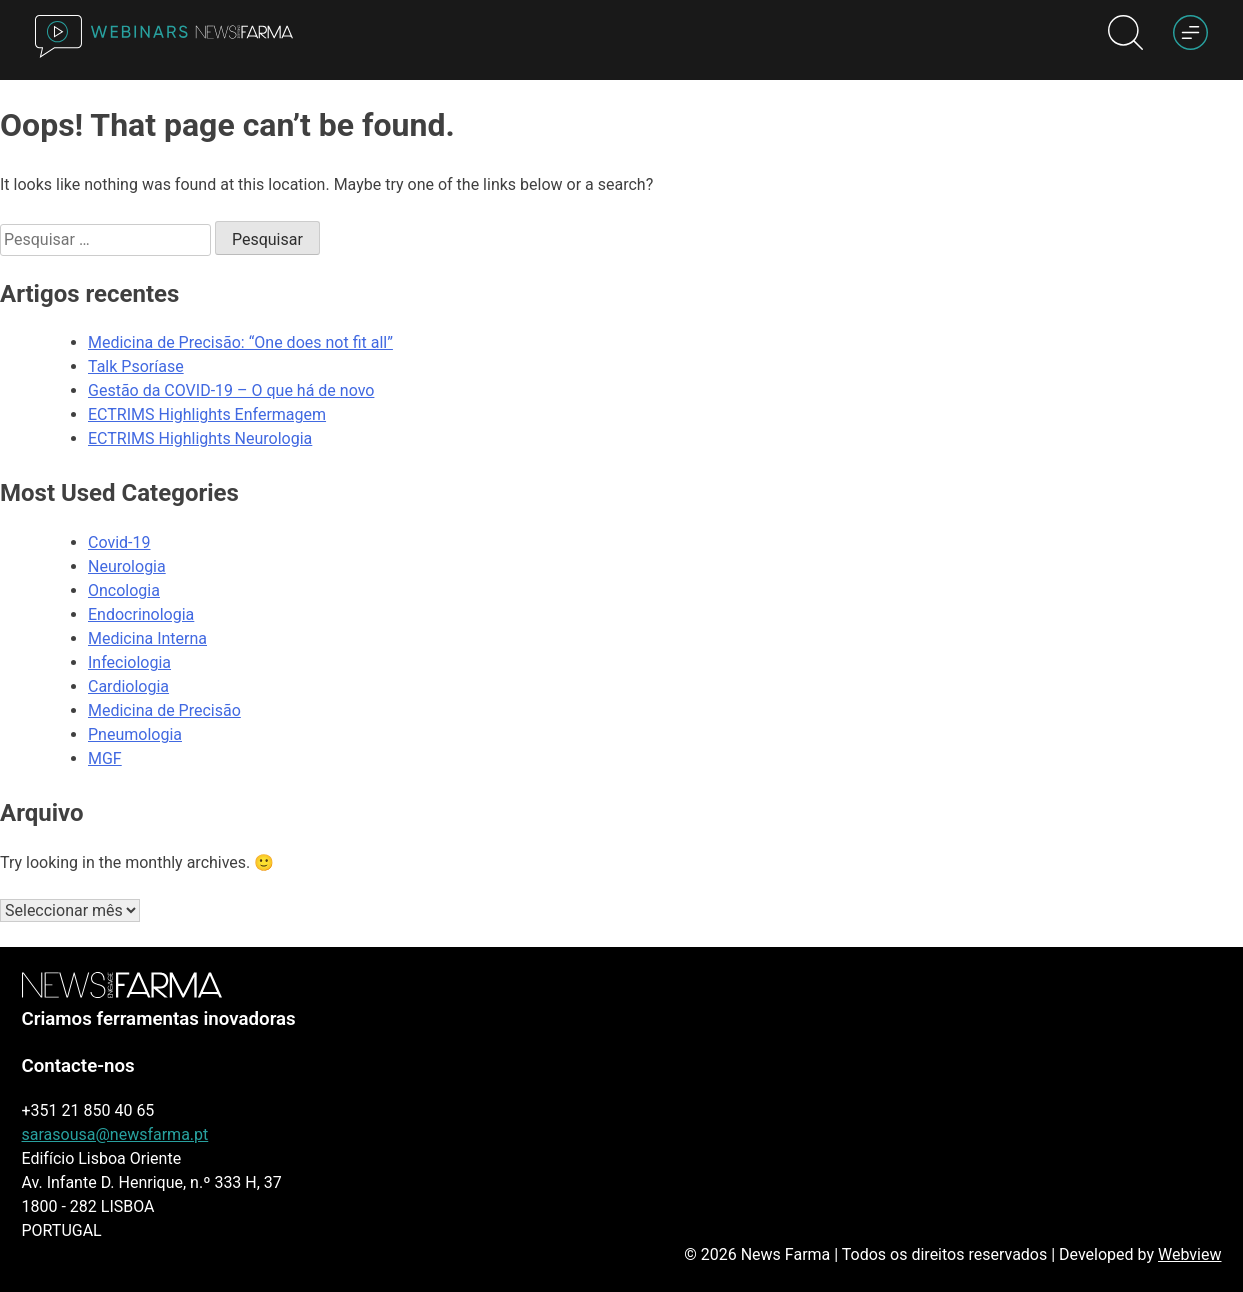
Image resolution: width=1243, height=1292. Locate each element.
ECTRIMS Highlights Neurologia (200, 438)
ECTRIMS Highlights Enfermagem (207, 414)
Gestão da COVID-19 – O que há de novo (231, 390)
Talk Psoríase (136, 366)
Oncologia (124, 590)
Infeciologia (129, 662)
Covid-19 (119, 542)
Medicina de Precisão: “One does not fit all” (240, 342)
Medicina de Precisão (164, 710)
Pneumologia (135, 734)
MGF (105, 758)
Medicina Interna (147, 638)
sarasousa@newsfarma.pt (115, 1134)
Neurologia (127, 566)
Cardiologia (128, 686)
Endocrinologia (141, 614)
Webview (1189, 1254)
